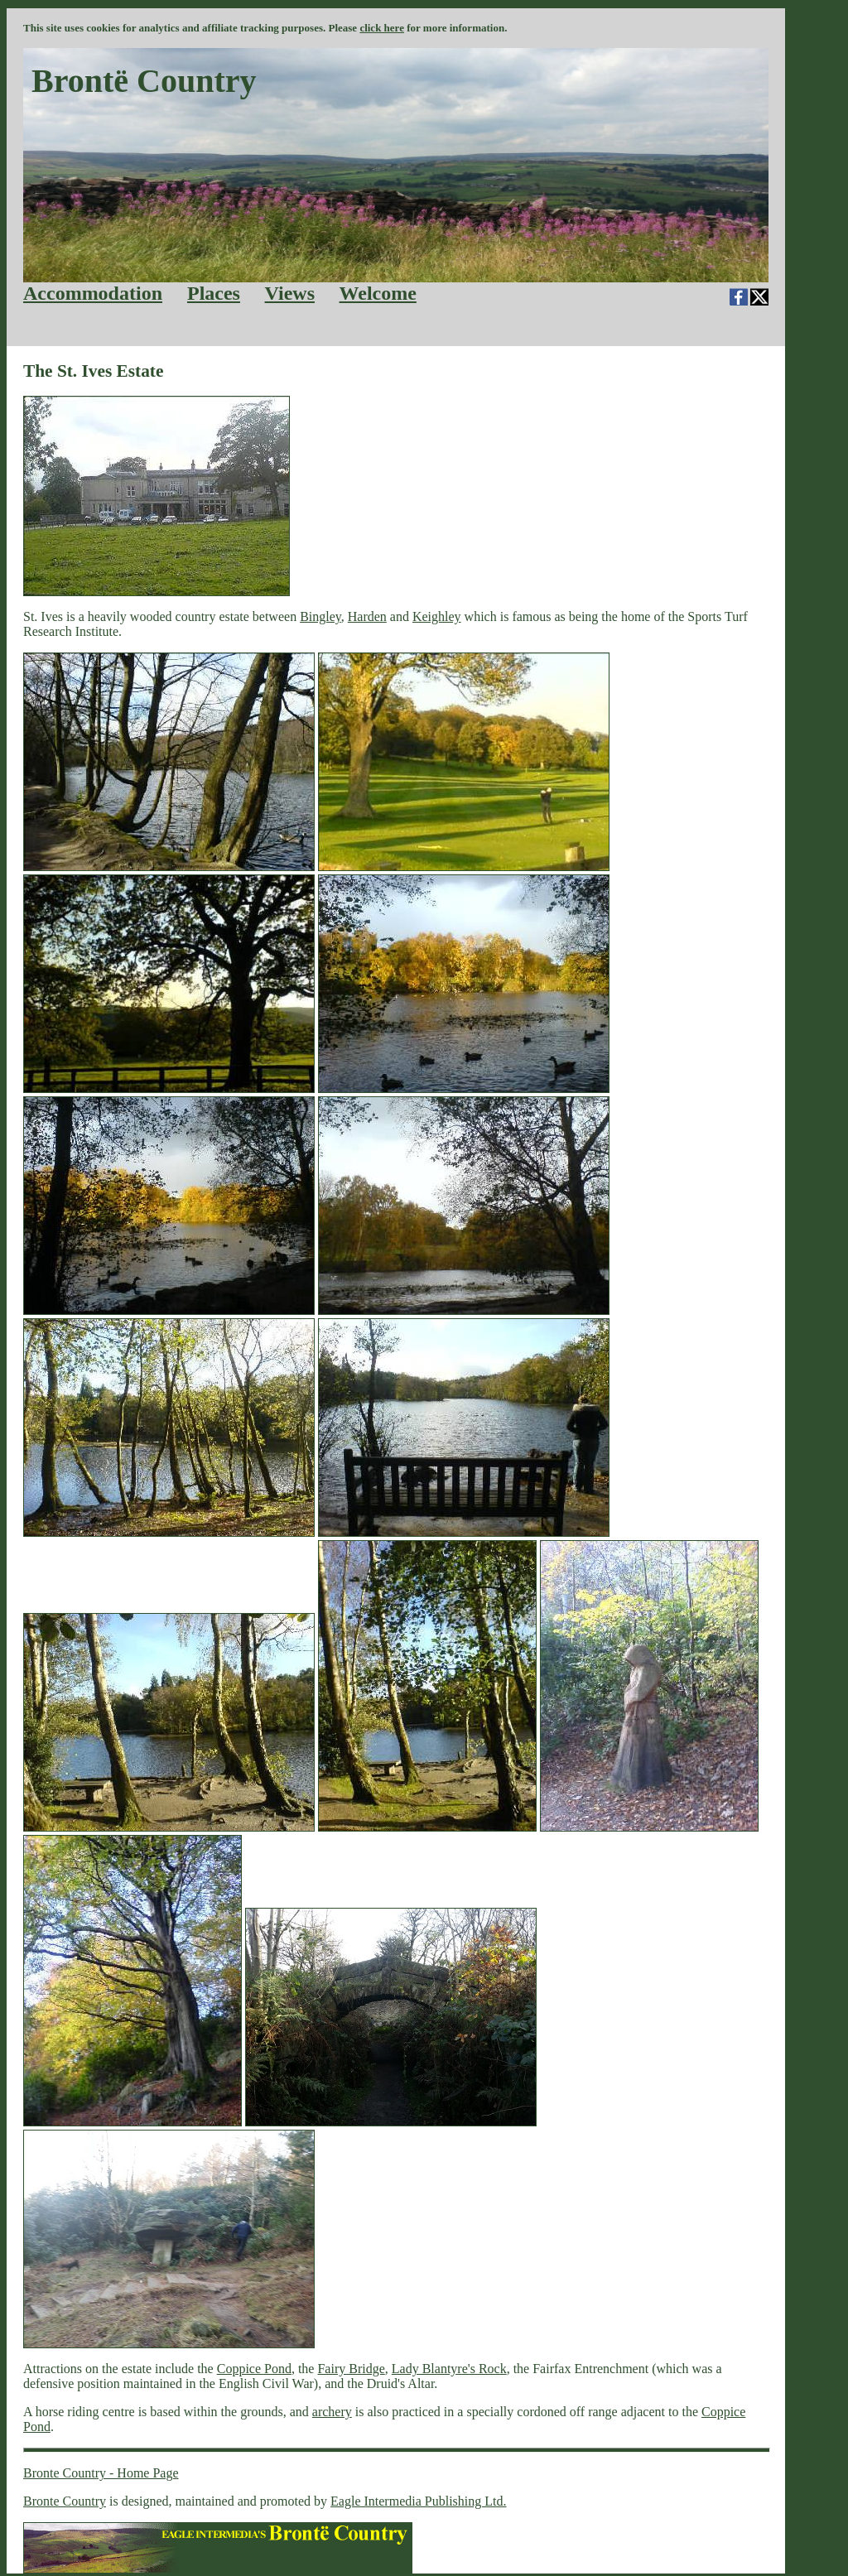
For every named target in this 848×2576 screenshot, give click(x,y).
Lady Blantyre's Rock (449, 2369)
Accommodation (92, 293)
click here (381, 28)
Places (213, 293)
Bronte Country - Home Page (101, 2473)
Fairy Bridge (350, 2369)
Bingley (320, 616)
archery (332, 2412)
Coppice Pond (254, 2369)
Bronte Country (64, 2501)
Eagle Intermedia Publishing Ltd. (418, 2501)
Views (290, 293)
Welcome (378, 293)
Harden (367, 616)
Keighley (436, 616)
